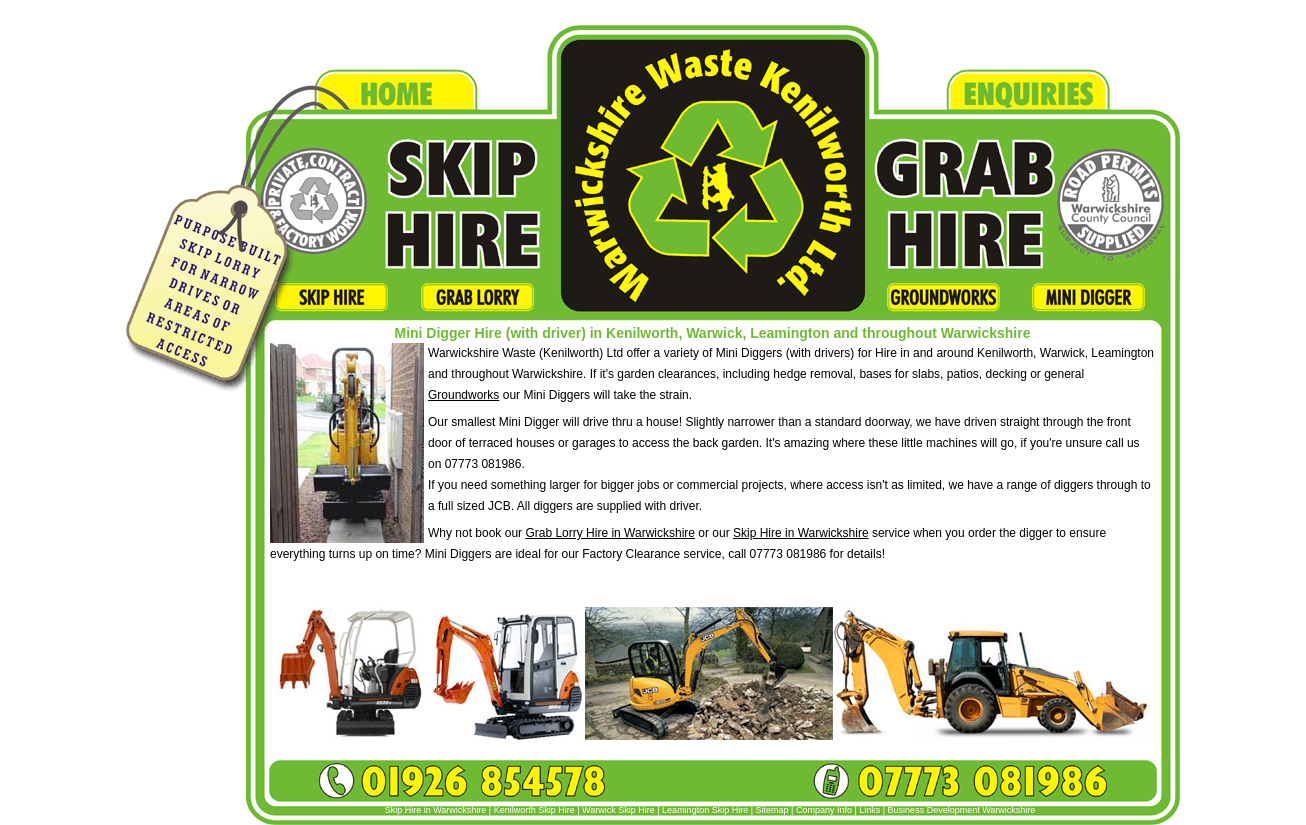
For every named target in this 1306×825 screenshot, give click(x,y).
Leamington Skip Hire (705, 810)
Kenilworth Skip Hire (534, 810)
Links (871, 810)
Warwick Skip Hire (618, 810)
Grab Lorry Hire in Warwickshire (610, 533)
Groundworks (463, 395)
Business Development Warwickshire (962, 810)
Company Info (824, 810)
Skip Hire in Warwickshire (801, 533)
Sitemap (772, 810)
